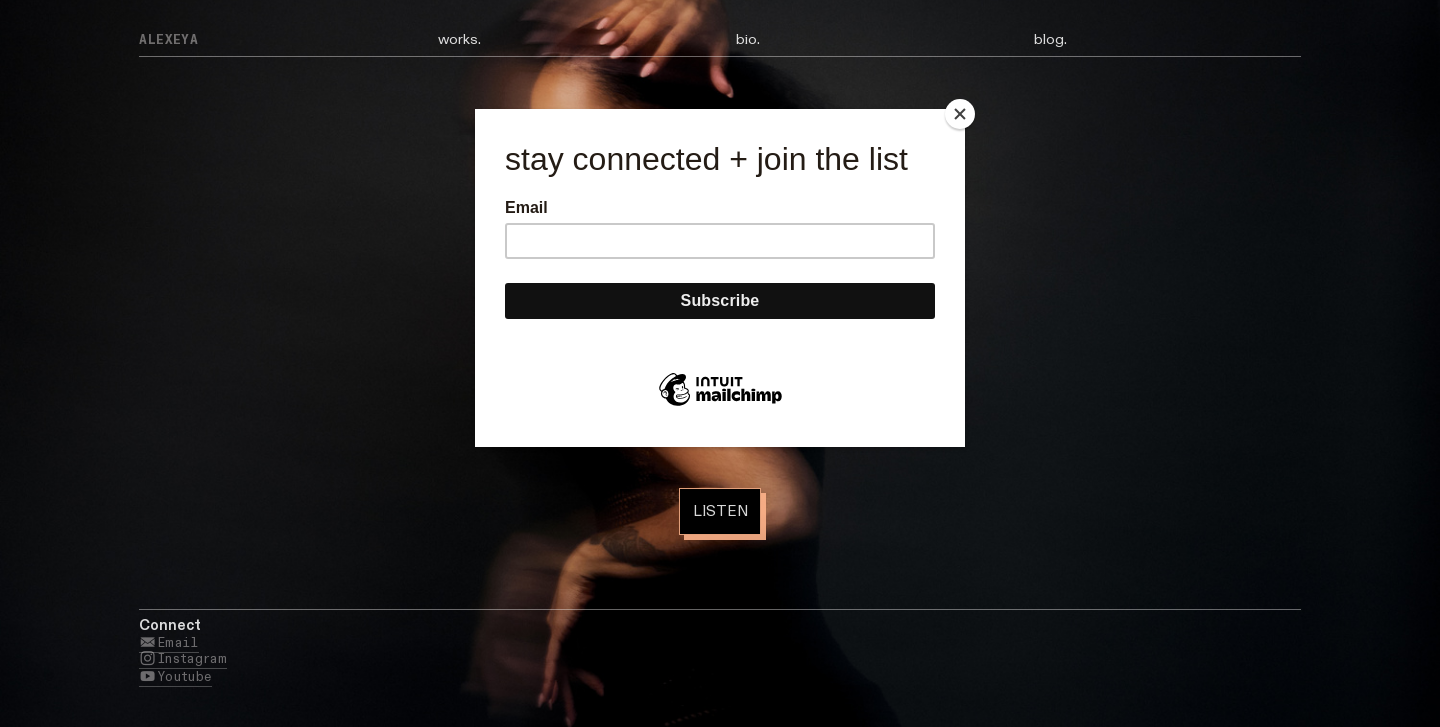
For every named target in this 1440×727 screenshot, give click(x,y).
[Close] (960, 114)
